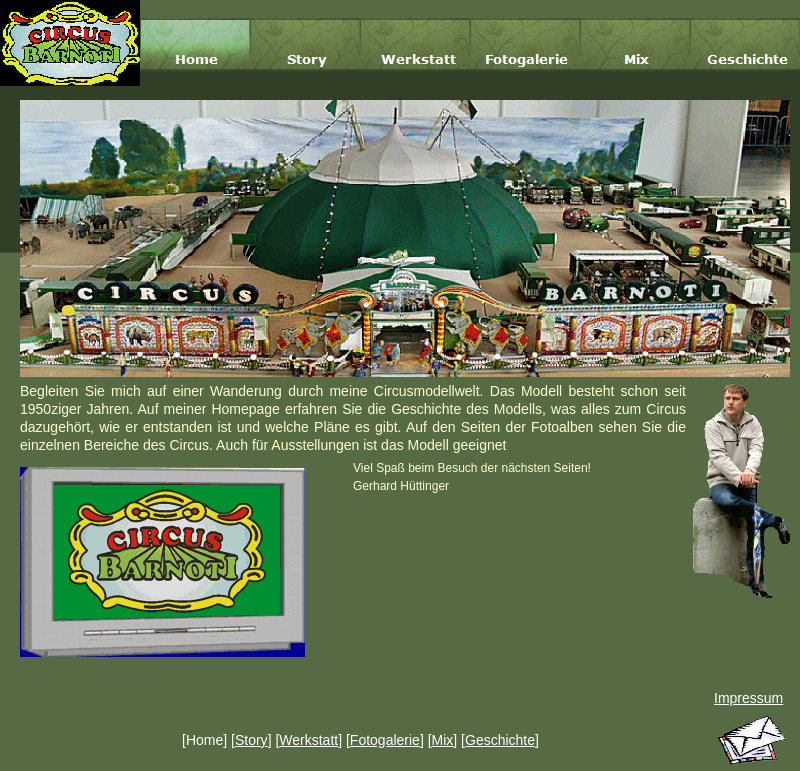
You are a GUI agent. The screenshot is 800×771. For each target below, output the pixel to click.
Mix (443, 740)
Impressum (748, 698)
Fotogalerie (385, 740)
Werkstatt (308, 740)
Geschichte (500, 740)
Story (251, 740)
